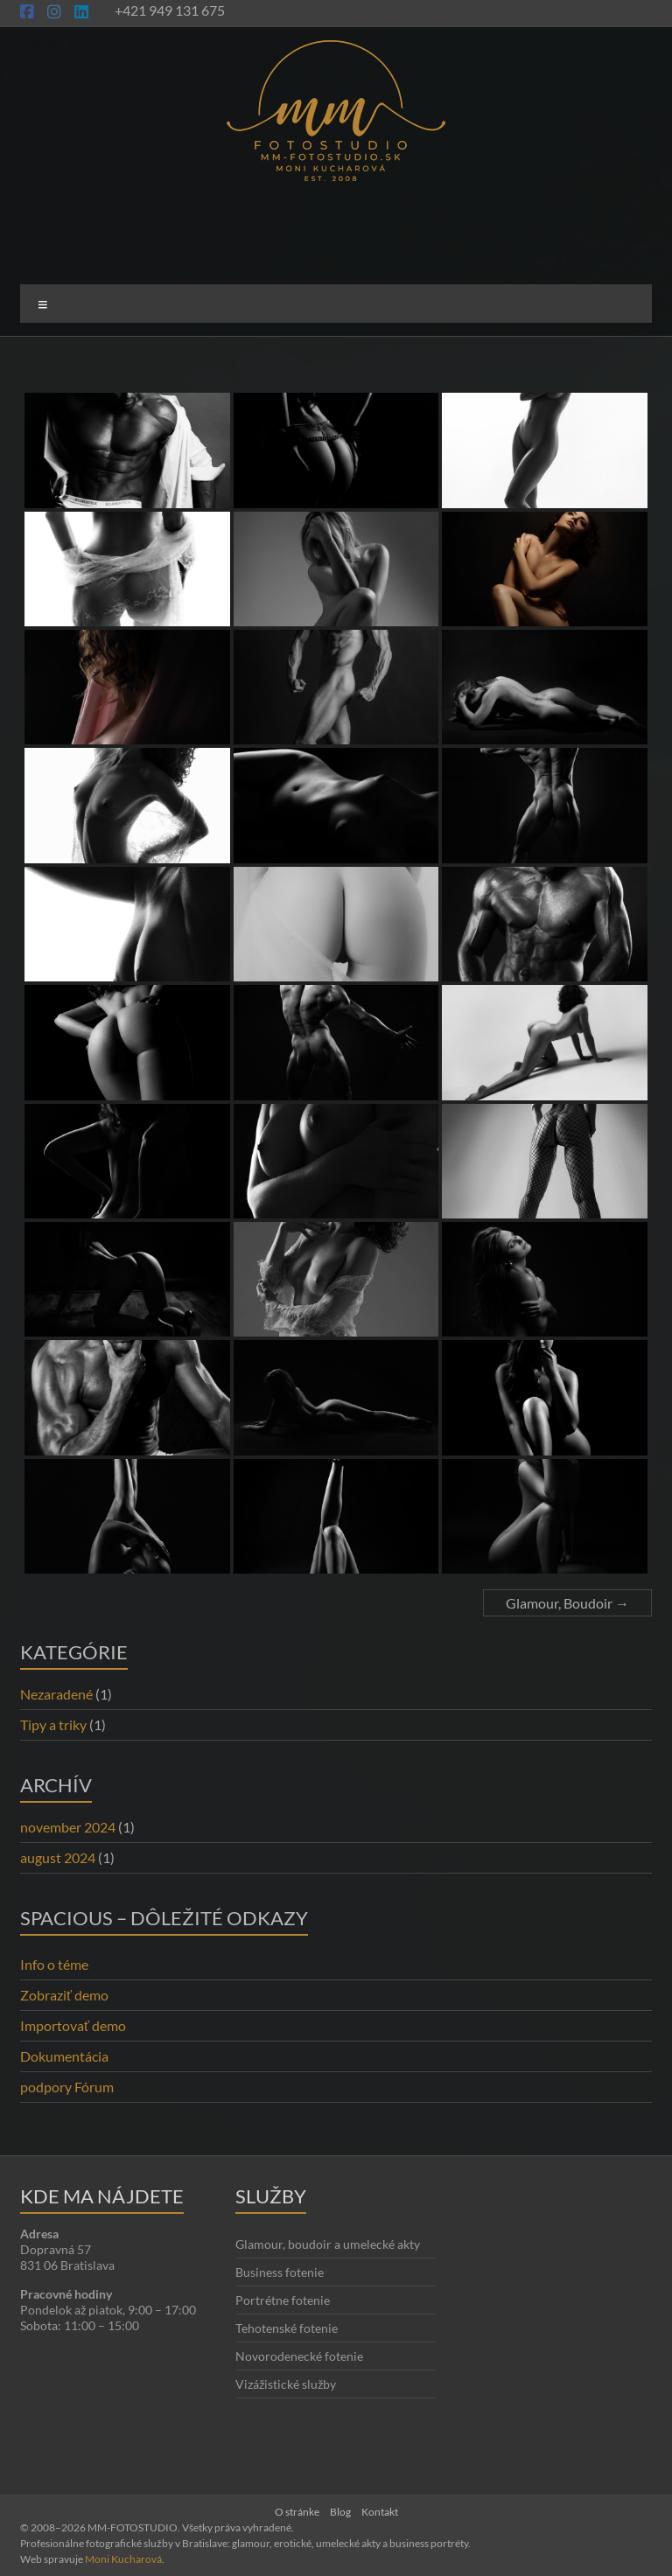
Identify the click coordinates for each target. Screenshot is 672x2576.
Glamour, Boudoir (567, 1603)
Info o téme (54, 1964)
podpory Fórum (67, 2086)
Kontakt (379, 2511)
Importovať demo (73, 2025)
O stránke (297, 2511)
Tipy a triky (53, 1724)
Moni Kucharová (123, 2559)
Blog (340, 2511)
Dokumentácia (64, 2056)
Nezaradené (56, 1694)
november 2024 (68, 1827)
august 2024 (57, 1857)
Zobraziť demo (64, 1994)
